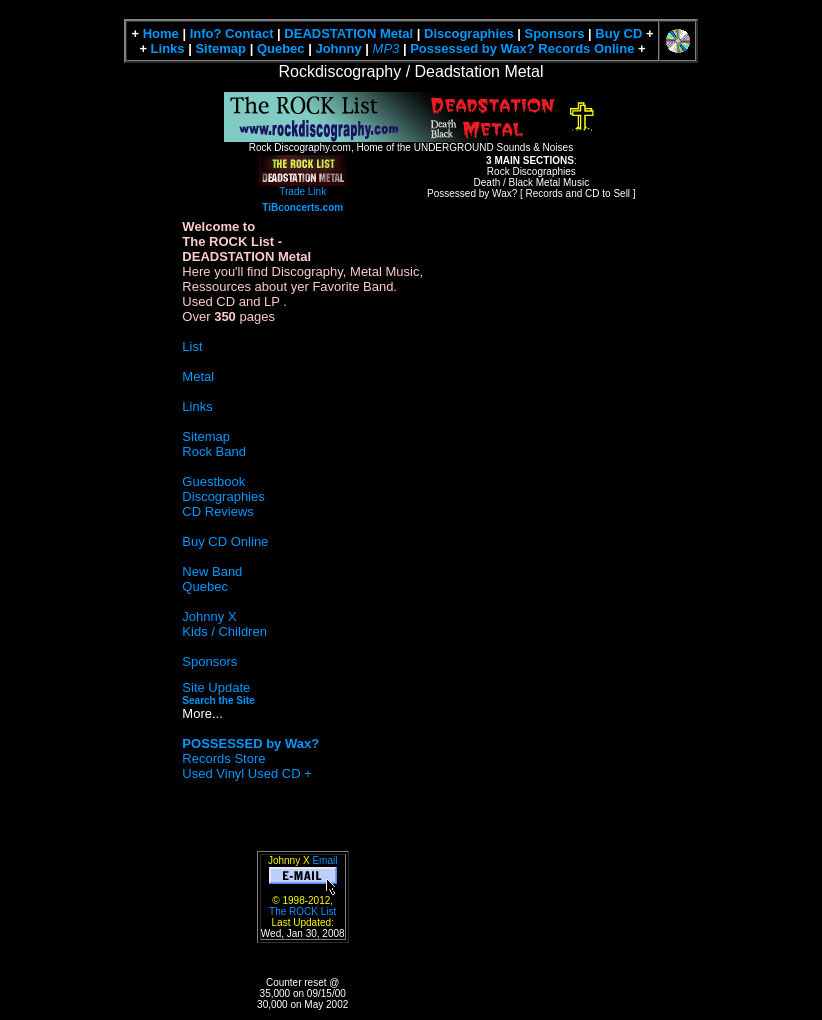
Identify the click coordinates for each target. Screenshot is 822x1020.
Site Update (216, 687)
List (192, 346)
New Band (212, 571)
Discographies (469, 33)
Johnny (338, 48)
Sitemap (220, 48)
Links (168, 48)
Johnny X (209, 616)
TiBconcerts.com (302, 207)
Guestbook (213, 481)
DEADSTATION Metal (348, 33)
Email (324, 860)
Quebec (281, 48)
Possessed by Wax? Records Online (522, 48)
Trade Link (303, 186)
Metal (198, 376)
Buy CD (618, 33)
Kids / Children (224, 631)
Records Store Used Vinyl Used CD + (250, 758)
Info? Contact (232, 33)
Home (161, 33)
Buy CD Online (225, 541)
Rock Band (214, 451)
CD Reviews (218, 511)
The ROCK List (302, 911)
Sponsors (555, 33)
